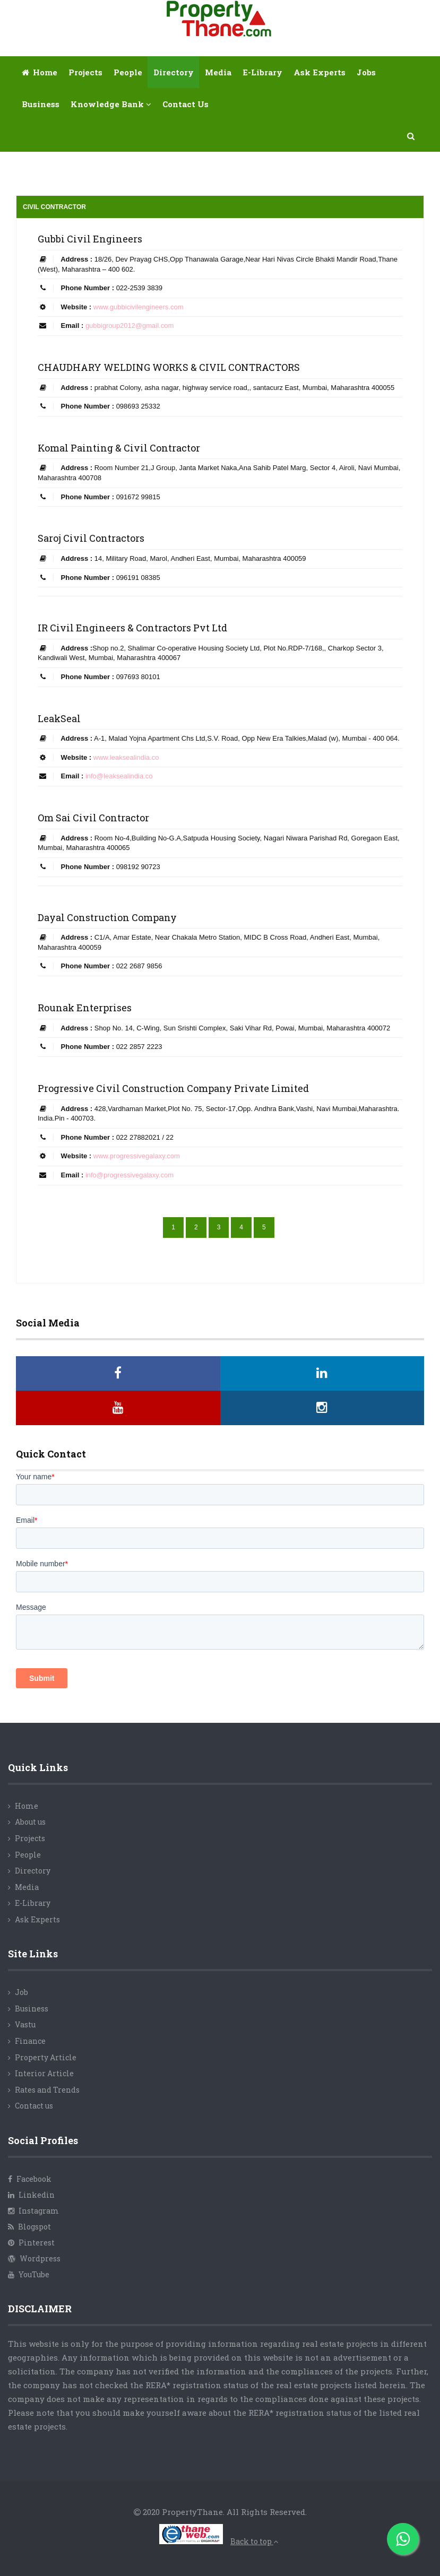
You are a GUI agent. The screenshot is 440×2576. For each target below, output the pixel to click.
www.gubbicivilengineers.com (138, 307)
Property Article (45, 2057)
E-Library (32, 1903)
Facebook (29, 2179)
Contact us (34, 2106)
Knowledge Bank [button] (111, 104)
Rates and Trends (47, 2090)
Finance (30, 2041)
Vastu (25, 2024)
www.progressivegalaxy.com (136, 1156)
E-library (262, 72)
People (128, 72)
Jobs (366, 72)
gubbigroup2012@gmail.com (129, 325)
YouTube (28, 2274)
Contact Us (185, 104)
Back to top (254, 2541)
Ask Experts (320, 72)
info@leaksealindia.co (119, 776)
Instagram (33, 2211)
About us (30, 1822)
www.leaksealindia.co (126, 757)
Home (39, 72)
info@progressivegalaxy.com (129, 1175)
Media (218, 72)
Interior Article (44, 2073)
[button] (411, 136)
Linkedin (31, 2195)
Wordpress (34, 2258)
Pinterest (31, 2242)
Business (40, 104)
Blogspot (29, 2227)
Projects (85, 72)
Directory (173, 72)
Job (21, 1992)
